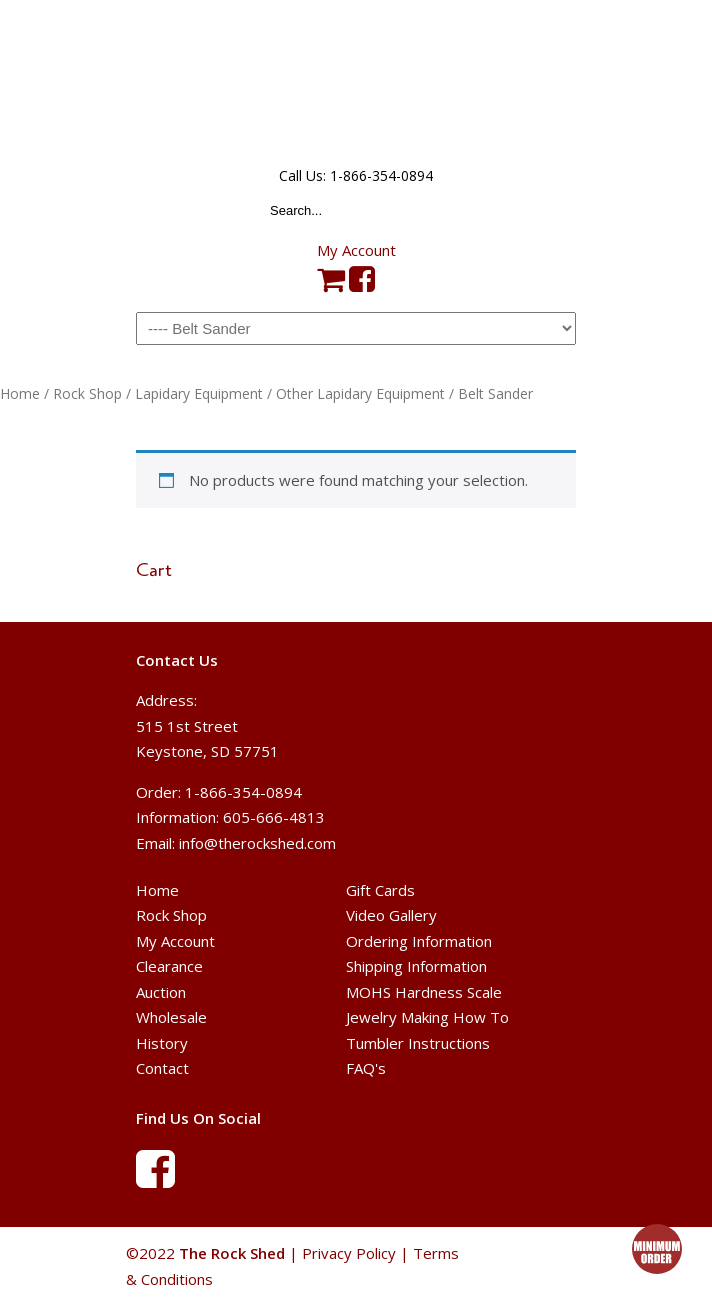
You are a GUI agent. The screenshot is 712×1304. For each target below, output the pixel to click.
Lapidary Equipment (199, 393)
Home (20, 393)
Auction (161, 992)
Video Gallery (391, 915)
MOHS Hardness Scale (424, 992)
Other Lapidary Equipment (360, 393)
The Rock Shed (356, 81)
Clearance (169, 966)
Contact (162, 1068)
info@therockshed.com (257, 843)
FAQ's (366, 1068)
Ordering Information (419, 941)
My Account (356, 250)
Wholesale (171, 1017)
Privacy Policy (349, 1253)
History (162, 1043)
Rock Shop (87, 393)
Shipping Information (416, 966)
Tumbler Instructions (418, 1043)
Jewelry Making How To (427, 1017)
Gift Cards (380, 890)
